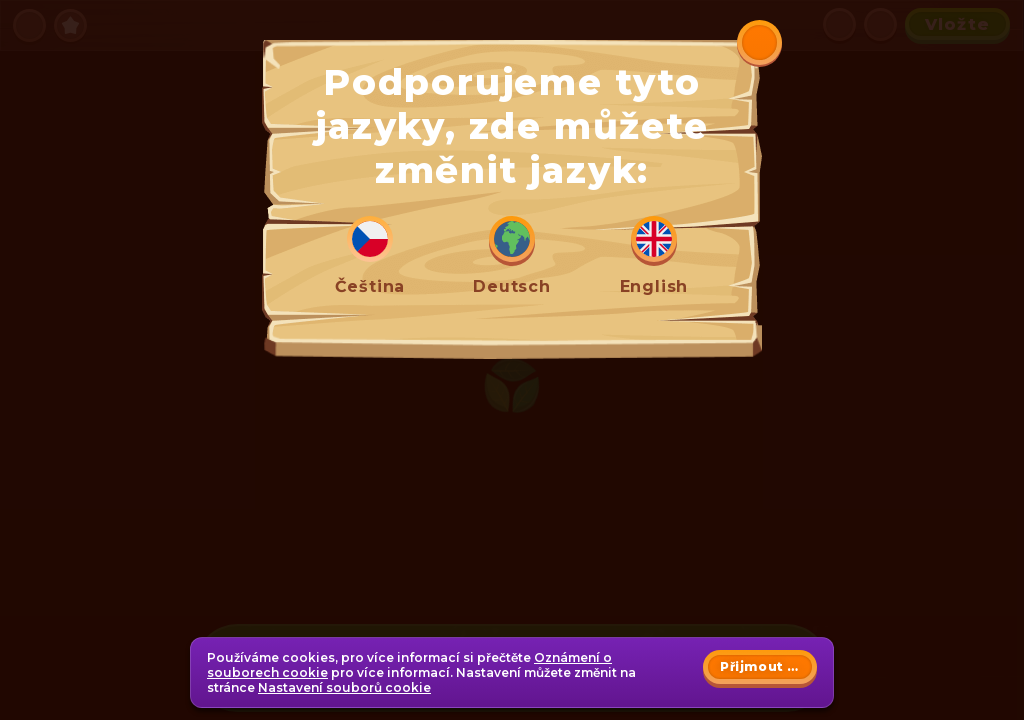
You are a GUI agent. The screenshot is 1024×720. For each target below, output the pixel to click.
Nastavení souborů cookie (344, 687)
